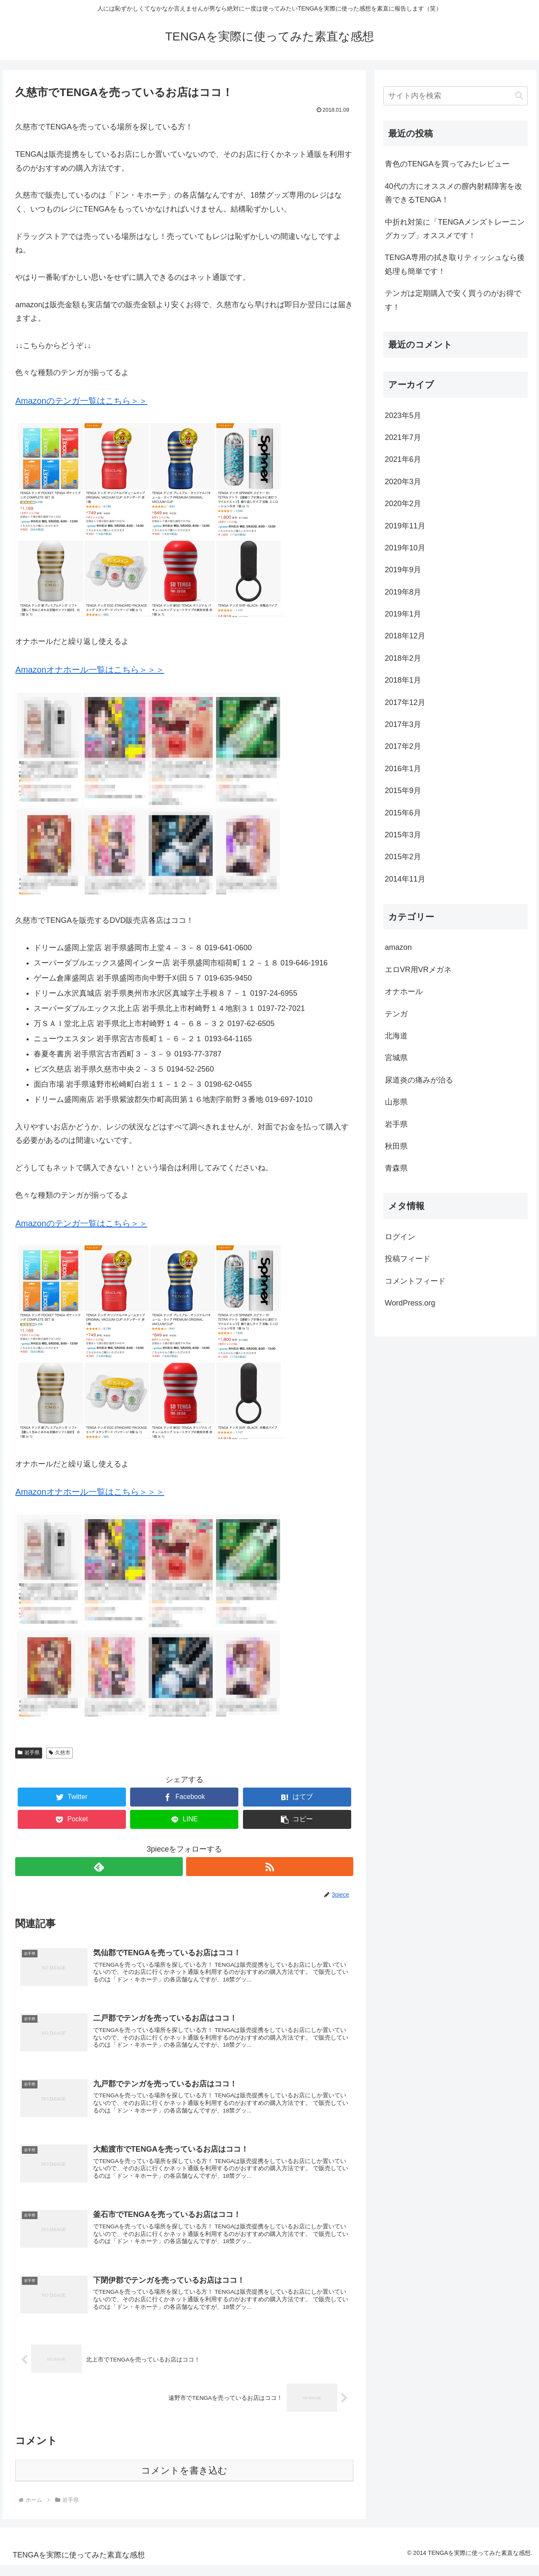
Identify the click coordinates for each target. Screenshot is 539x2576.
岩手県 (29, 1753)
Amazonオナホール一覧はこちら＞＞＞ (89, 669)
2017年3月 (403, 724)
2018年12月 (405, 636)
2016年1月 (403, 768)
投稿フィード (407, 1258)
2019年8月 (403, 592)
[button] (297, 1819)
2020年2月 (403, 503)
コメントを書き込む (184, 2481)
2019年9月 (403, 570)
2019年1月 (403, 614)
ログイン (400, 1237)
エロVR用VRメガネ (418, 969)
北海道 (396, 1036)
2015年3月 (403, 835)
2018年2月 (403, 658)
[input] (455, 95)
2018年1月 (403, 680)
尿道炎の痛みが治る (419, 1080)
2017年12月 (405, 702)
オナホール (404, 991)
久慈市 (59, 1753)
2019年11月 (405, 526)
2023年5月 (403, 415)
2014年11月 (405, 879)
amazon (398, 947)
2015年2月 (403, 856)
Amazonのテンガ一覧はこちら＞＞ (81, 400)
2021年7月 (403, 437)
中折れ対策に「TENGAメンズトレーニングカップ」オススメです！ (455, 229)
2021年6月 (403, 459)
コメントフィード (415, 1281)
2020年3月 (403, 481)
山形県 (396, 1102)
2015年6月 (403, 813)
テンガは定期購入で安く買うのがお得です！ (453, 300)
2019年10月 (405, 548)
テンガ (396, 1014)
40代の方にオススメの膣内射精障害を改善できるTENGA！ (453, 193)
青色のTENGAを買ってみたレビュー (447, 164)
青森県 (396, 1168)
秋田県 (396, 1146)
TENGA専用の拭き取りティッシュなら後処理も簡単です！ (455, 264)
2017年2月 (403, 746)
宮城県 (396, 1057)
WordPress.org (410, 1303)
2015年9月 (403, 790)
